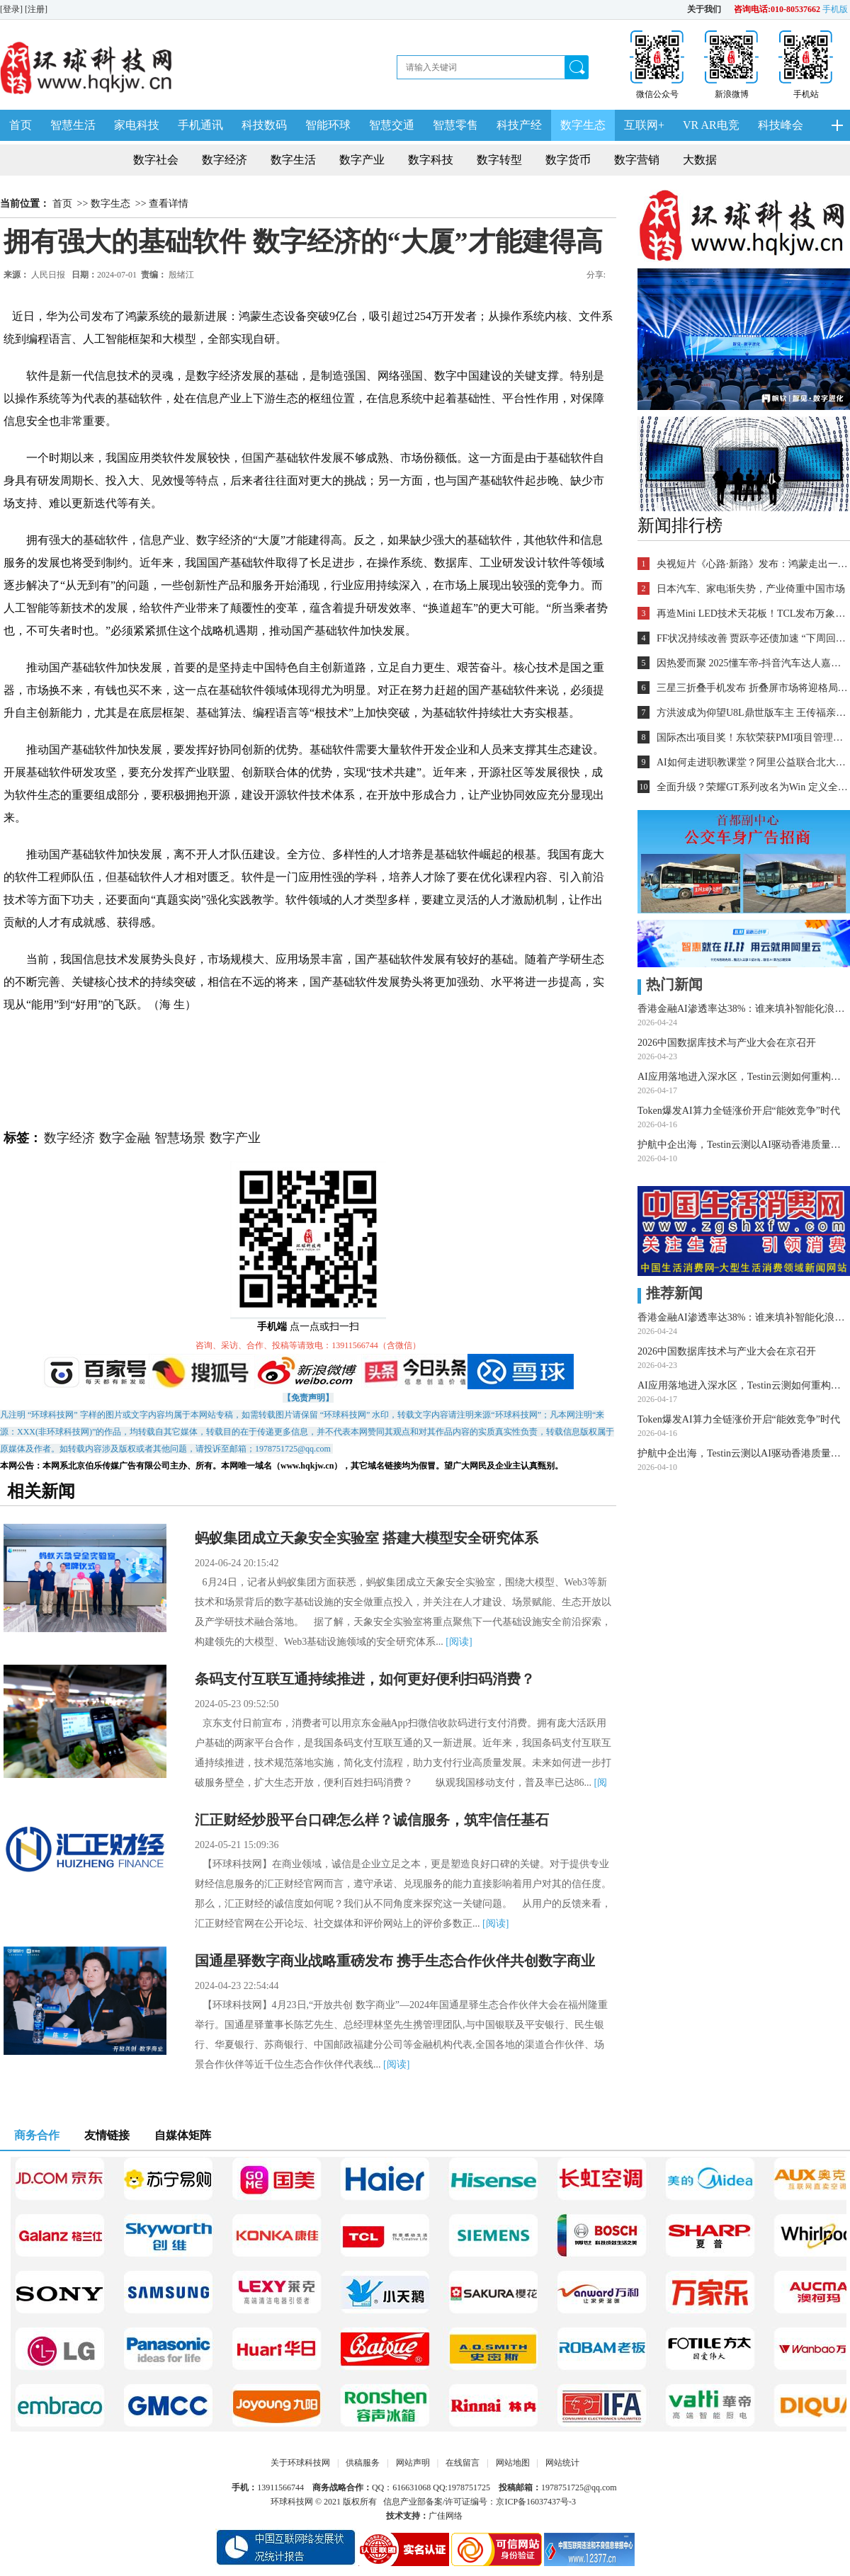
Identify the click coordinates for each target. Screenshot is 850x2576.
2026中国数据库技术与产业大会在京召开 (727, 1042)
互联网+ (644, 125)
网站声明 (413, 2463)
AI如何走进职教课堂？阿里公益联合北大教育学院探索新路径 (752, 762)
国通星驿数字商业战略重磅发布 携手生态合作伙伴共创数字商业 (395, 1960)
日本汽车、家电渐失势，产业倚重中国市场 (751, 588)
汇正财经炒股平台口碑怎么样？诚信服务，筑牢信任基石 (372, 1820)
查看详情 (168, 203)
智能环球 (328, 125)
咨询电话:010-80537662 (777, 9)
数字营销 (636, 160)
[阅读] (459, 1641)
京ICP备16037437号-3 (536, 2502)
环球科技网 (292, 2502)
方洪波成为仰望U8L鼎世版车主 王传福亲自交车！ (752, 712)
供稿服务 (363, 2463)
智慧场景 (179, 1138)
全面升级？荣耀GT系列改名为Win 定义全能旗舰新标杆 (752, 787)
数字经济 (224, 160)
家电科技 (136, 125)
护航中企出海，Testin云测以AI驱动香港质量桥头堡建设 (744, 1144)
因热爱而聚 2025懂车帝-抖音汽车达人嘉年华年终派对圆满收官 (752, 663)
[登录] (12, 9)
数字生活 (293, 160)
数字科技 (430, 160)
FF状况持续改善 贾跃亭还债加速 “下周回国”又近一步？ (752, 638)
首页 (20, 125)
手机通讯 (200, 125)
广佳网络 (446, 2516)
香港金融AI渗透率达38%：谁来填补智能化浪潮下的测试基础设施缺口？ (744, 1008)
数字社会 (155, 160)
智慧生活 (73, 125)
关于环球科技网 (300, 2463)
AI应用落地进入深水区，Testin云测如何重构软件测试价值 (744, 1076)
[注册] (37, 9)
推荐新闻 (670, 1293)
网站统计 (562, 2463)
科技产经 (519, 125)
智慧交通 (391, 125)
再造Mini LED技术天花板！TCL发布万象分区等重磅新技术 (752, 613)
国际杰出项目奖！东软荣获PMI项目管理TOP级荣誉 (752, 737)
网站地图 (513, 2463)
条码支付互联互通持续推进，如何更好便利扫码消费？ (365, 1679)
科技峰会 (780, 125)
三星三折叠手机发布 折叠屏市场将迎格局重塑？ (752, 688)
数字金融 (124, 1138)
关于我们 (704, 9)
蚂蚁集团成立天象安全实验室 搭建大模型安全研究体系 (366, 1538)
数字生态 (583, 125)
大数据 (700, 160)
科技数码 (264, 125)
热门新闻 (670, 984)
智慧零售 (455, 125)
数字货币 (568, 160)
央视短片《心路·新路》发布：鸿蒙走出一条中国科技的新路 (752, 564)
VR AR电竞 (711, 125)
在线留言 (463, 2463)
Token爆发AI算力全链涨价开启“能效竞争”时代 (739, 1110)
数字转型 (499, 160)
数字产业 (362, 160)
